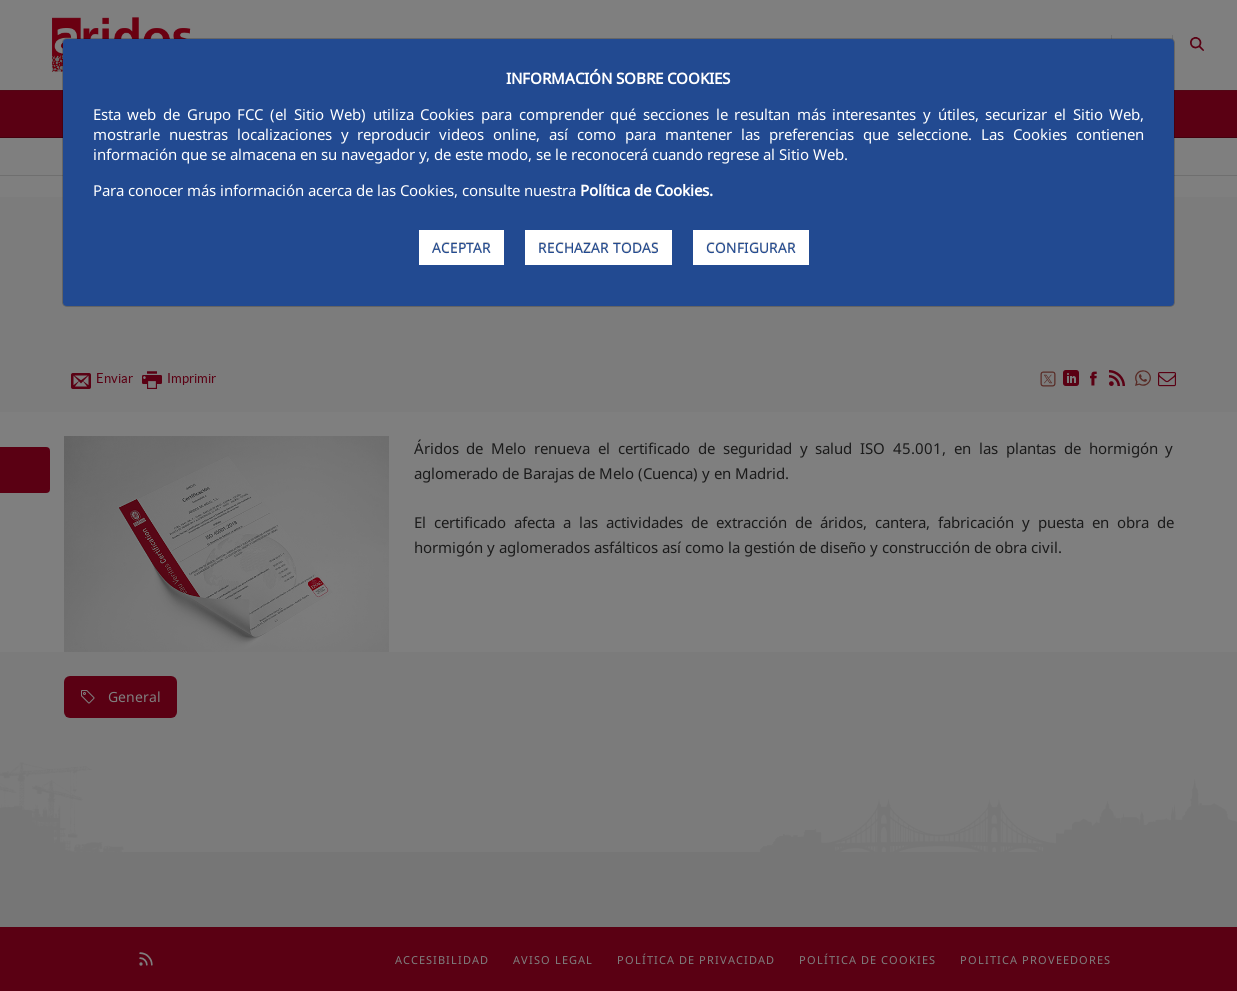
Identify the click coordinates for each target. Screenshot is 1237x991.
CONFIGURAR (751, 247)
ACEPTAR (461, 247)
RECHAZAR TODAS (598, 247)
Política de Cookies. (646, 190)
